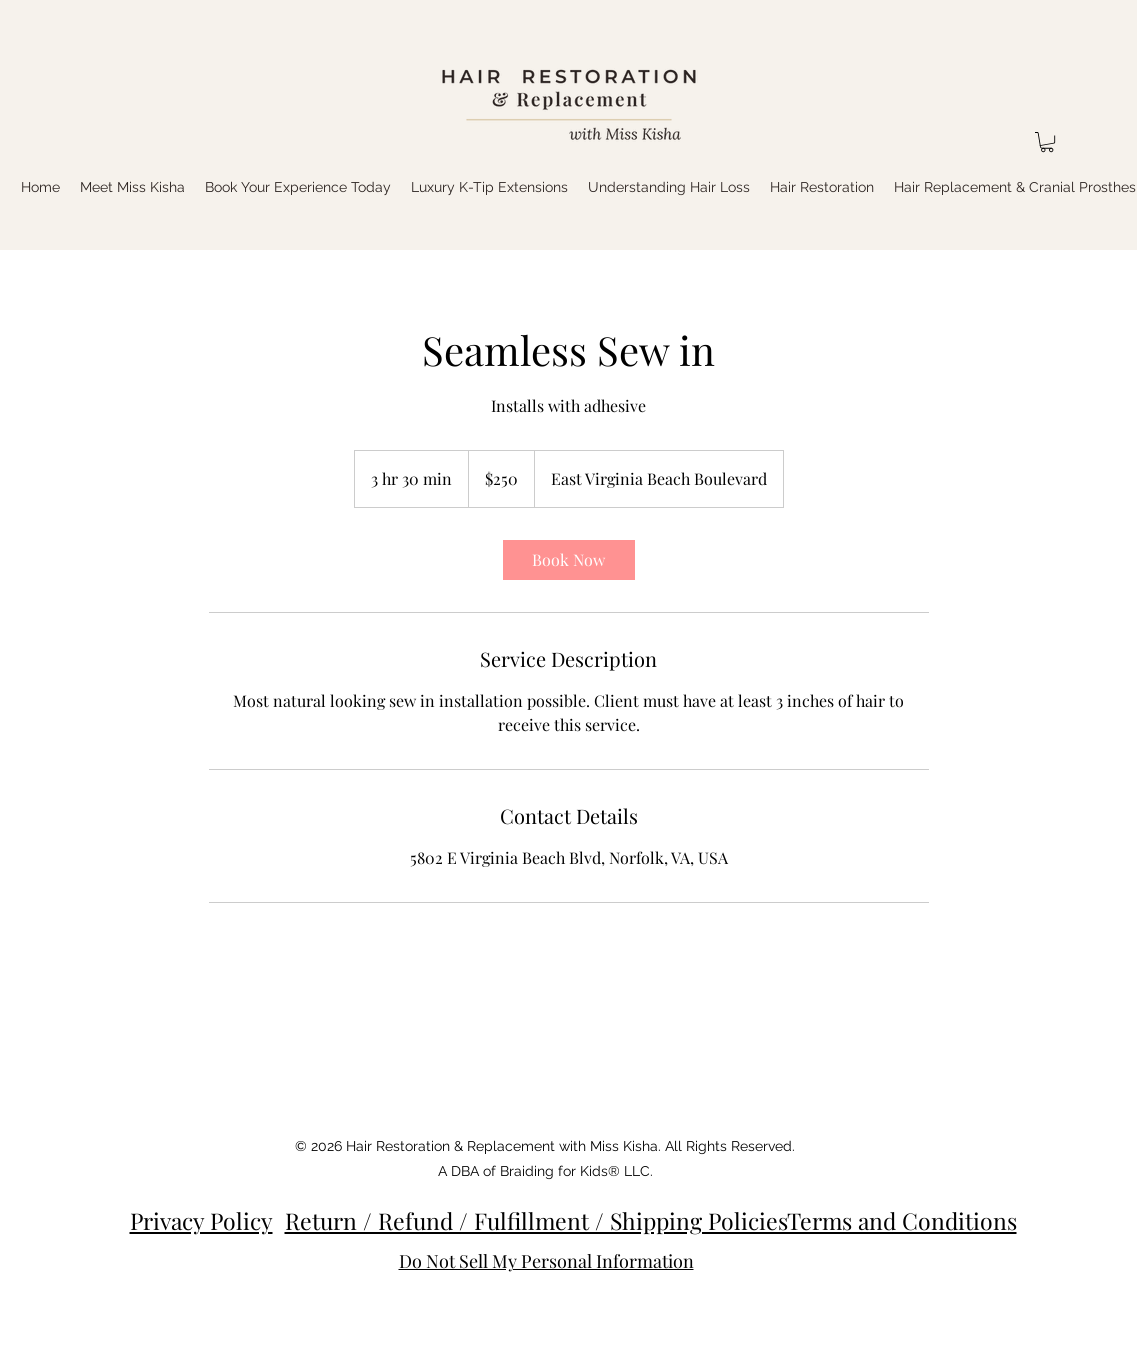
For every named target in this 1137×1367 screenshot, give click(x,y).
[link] (569, 560)
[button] (1047, 142)
